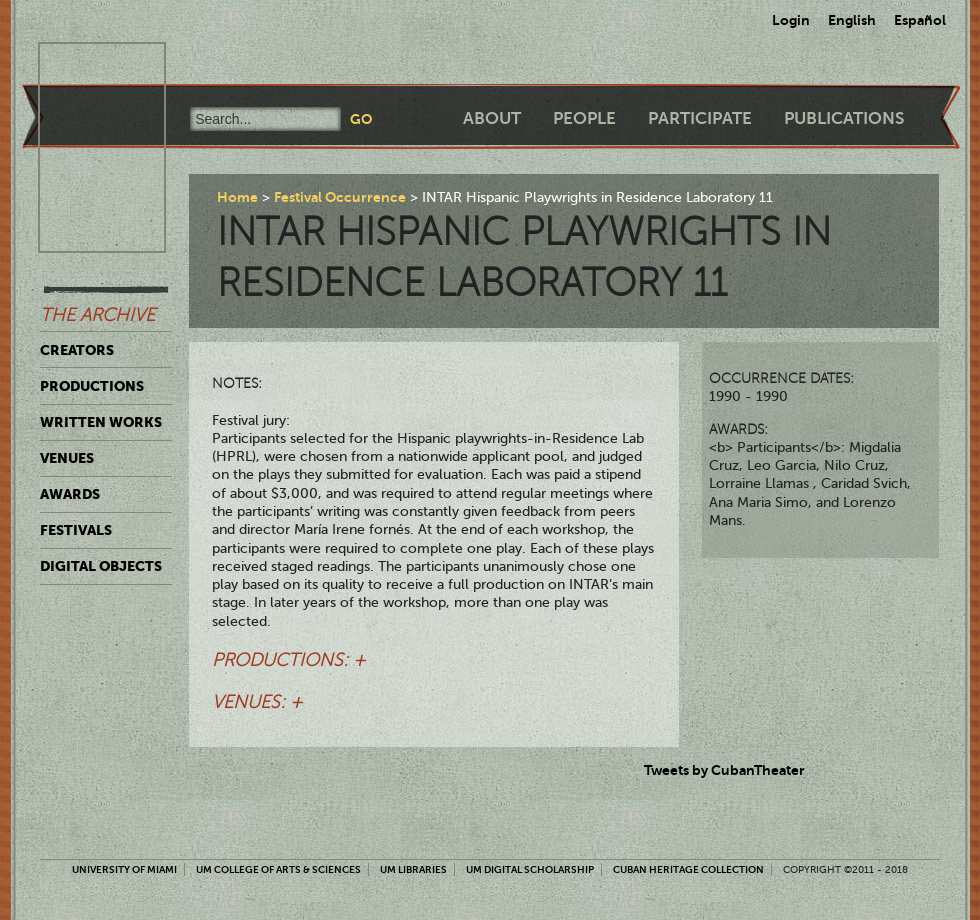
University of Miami (124, 869)
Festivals (76, 530)
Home (237, 197)
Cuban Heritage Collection (688, 869)
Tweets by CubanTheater (724, 770)
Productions (92, 386)
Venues (67, 458)
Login (791, 20)
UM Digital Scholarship (530, 869)
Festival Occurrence (340, 197)
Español (920, 20)
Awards (70, 494)
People (584, 118)
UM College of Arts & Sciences (278, 869)
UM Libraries (413, 869)
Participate (700, 118)
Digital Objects (101, 566)
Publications (844, 118)
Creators (77, 350)
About (492, 118)
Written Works (101, 422)
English (852, 20)
